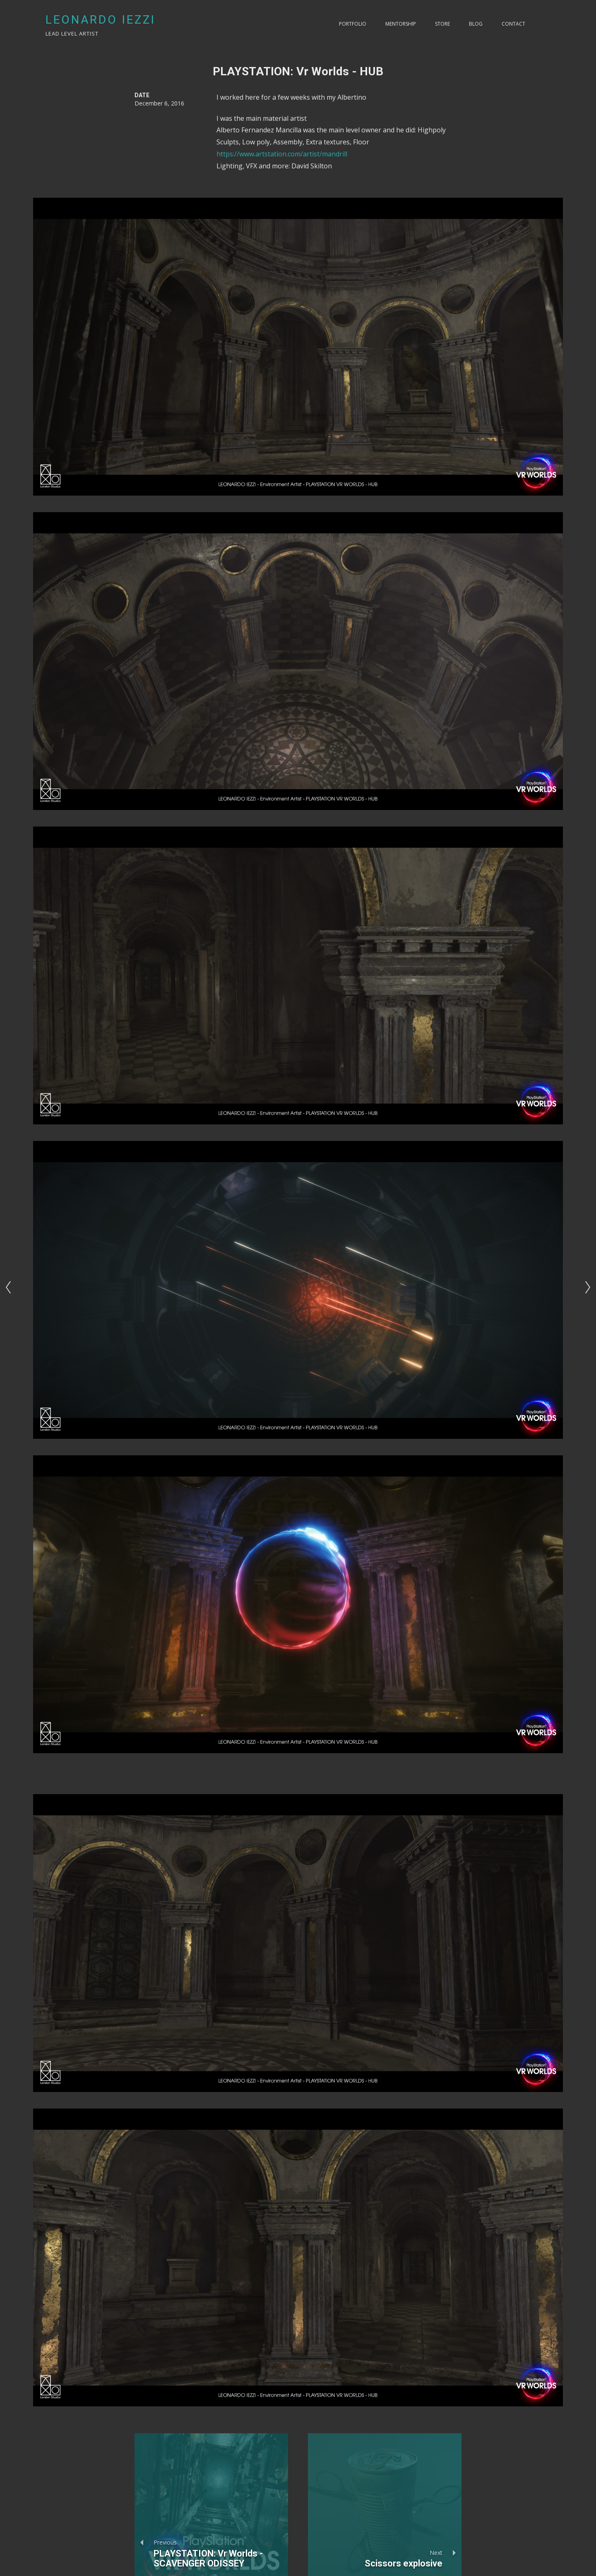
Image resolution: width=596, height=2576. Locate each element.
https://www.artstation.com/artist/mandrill (281, 153)
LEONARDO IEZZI (101, 19)
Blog (476, 23)
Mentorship (400, 23)
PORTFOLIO (352, 23)
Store (442, 23)
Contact (513, 23)
